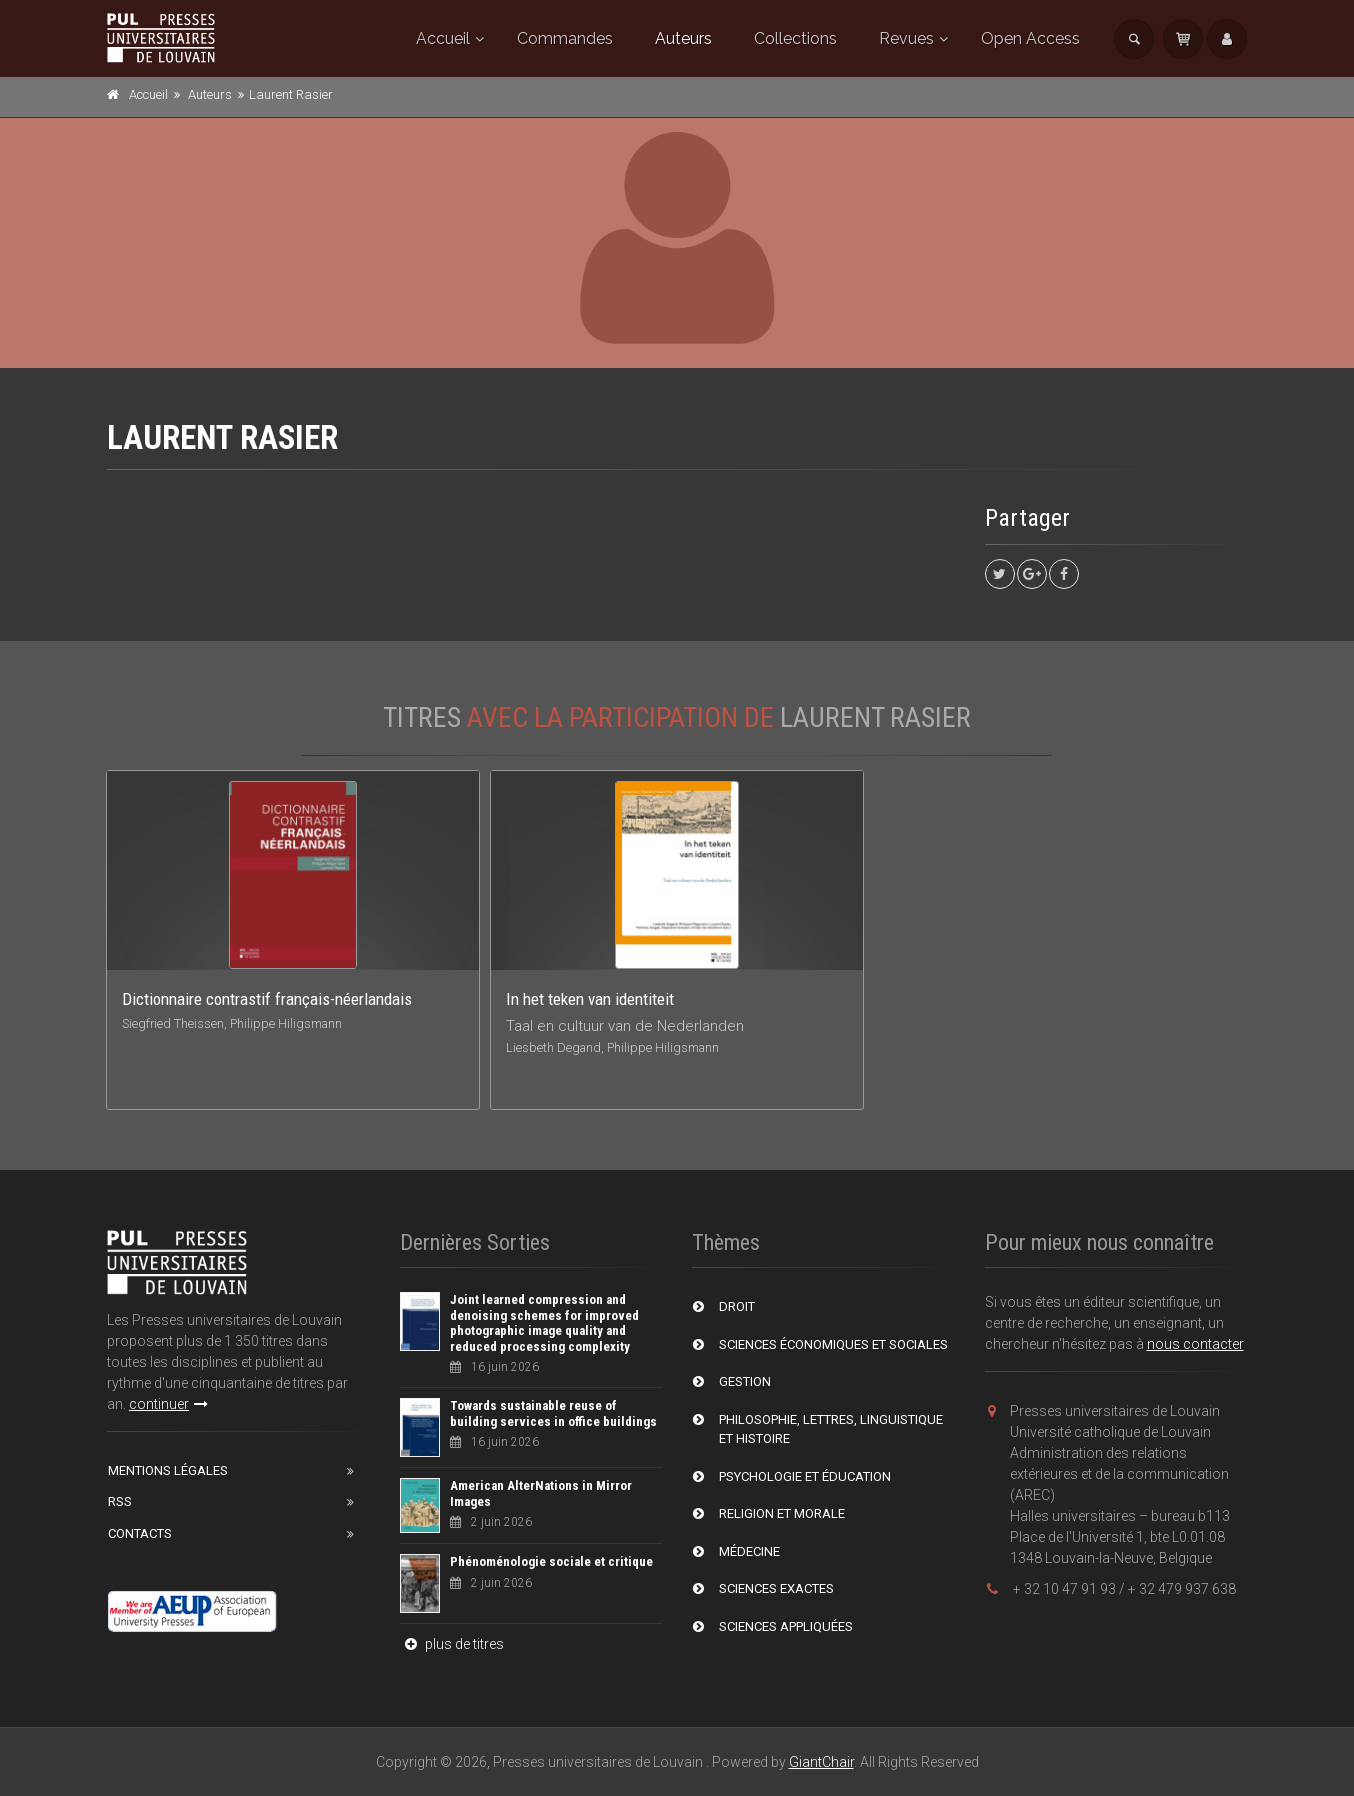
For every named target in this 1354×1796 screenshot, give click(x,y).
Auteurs (683, 38)
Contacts (140, 1533)
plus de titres (452, 1644)
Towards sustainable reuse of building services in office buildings (553, 1413)
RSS (120, 1501)
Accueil (443, 38)
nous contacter (1195, 1344)
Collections (795, 38)
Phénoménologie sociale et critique (551, 1561)
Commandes (565, 38)
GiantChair (821, 1762)
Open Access (1030, 38)
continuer (168, 1404)
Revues (906, 38)
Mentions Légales (168, 1470)
